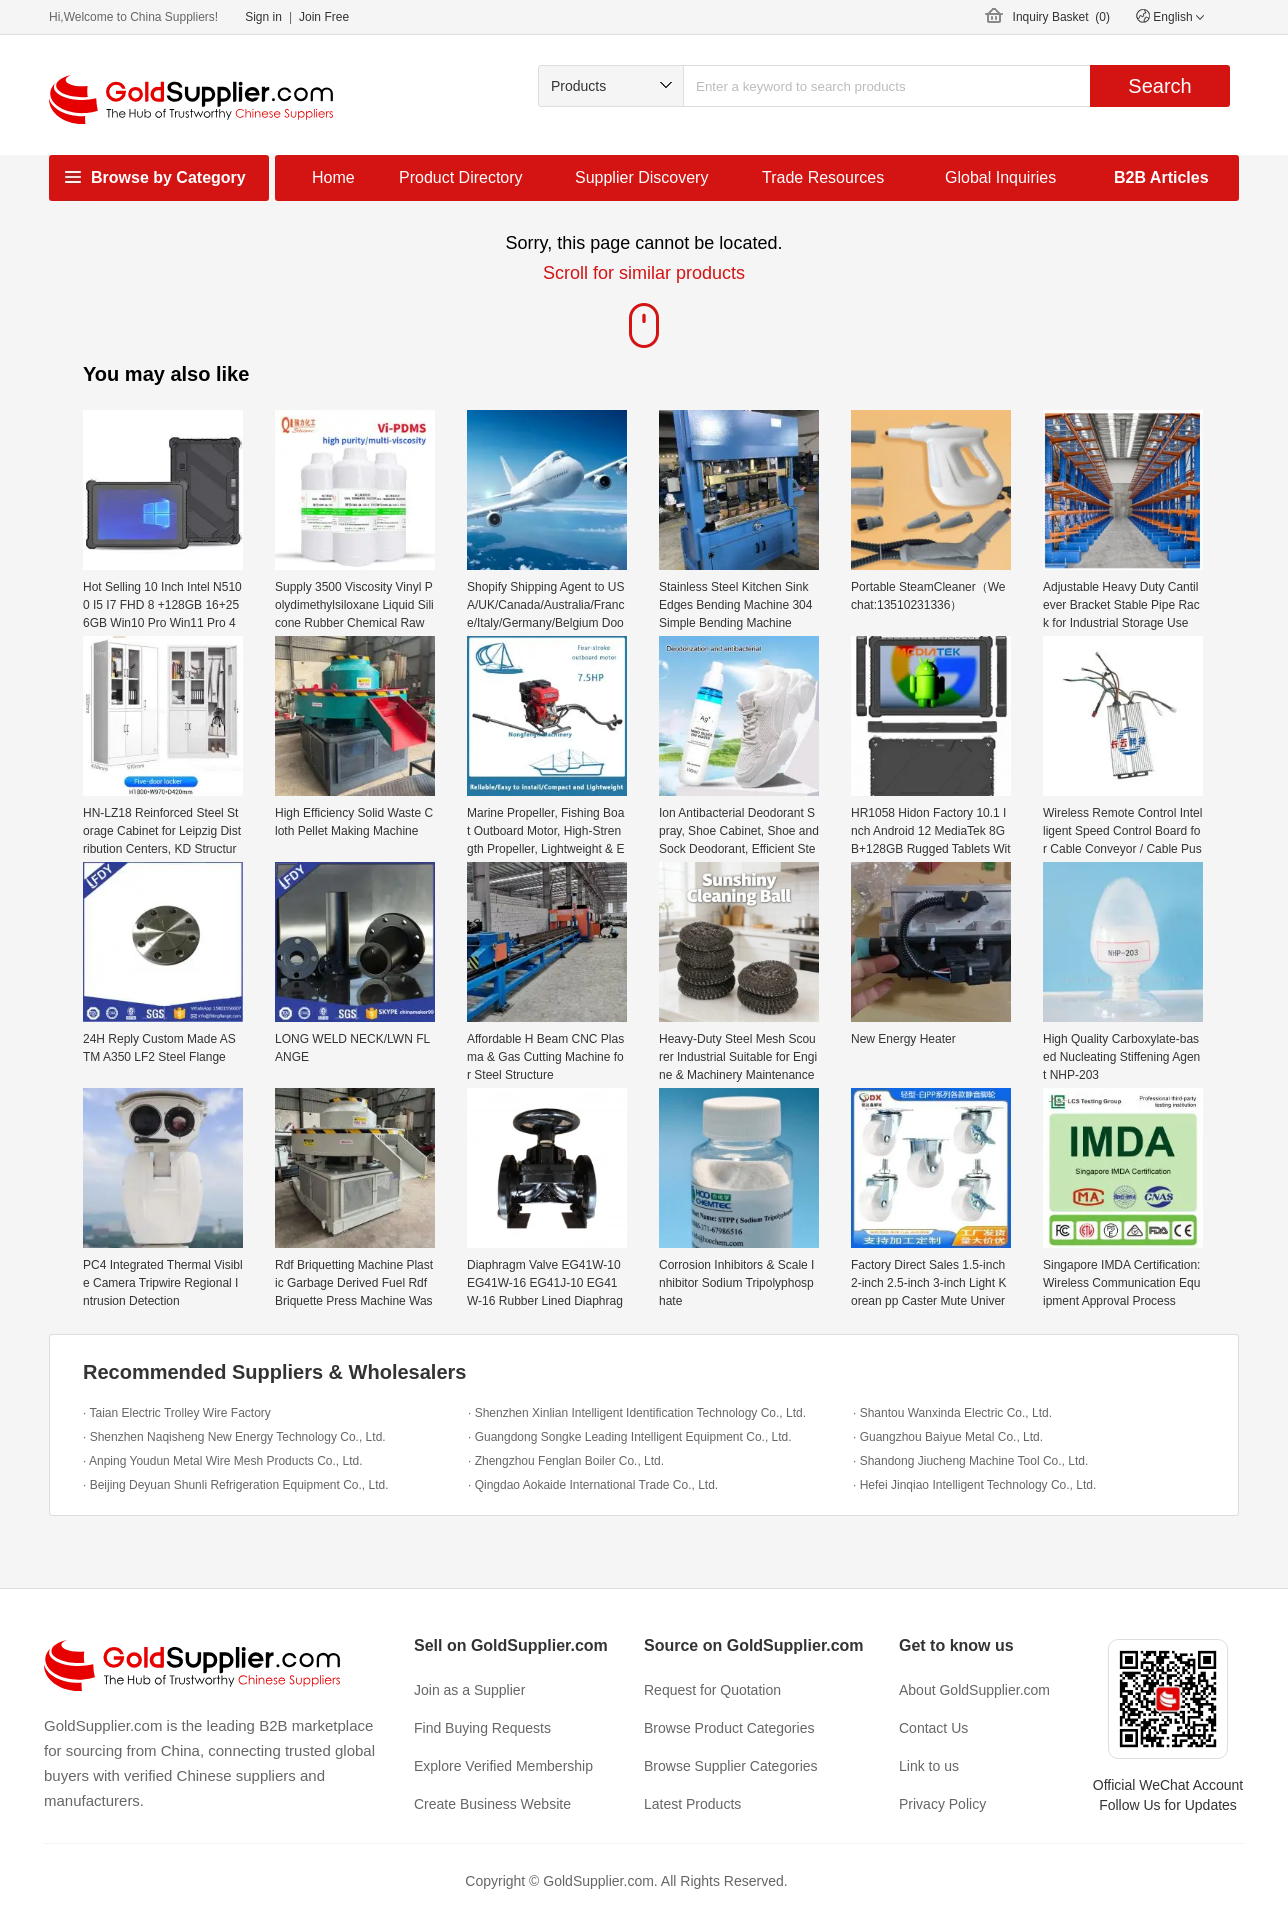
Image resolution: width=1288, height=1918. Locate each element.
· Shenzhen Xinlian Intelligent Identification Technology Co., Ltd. (637, 1413)
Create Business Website (492, 1804)
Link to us (929, 1766)
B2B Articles (1161, 177)
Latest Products (692, 1804)
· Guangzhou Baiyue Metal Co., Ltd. (948, 1437)
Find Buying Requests (482, 1728)
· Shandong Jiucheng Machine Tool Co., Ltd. (970, 1461)
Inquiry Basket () (1061, 17)
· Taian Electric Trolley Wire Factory (177, 1413)
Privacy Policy (942, 1804)
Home (333, 177)
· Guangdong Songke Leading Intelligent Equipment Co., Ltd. (630, 1437)
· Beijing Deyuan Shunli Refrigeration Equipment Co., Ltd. (236, 1485)
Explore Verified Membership (503, 1766)
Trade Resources (823, 177)
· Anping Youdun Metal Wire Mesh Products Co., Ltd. (223, 1461)
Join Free (324, 17)
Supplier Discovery (641, 177)
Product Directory (461, 177)
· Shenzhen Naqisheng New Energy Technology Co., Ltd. (234, 1437)
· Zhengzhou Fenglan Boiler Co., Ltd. (566, 1461)
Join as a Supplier (469, 1690)
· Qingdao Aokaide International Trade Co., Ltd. (593, 1485)
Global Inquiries (1000, 177)
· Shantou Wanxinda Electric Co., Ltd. (952, 1413)
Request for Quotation (712, 1690)
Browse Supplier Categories (731, 1766)
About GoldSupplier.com (974, 1690)
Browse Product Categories (729, 1728)
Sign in (263, 17)
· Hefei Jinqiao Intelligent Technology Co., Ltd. (974, 1485)
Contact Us (933, 1728)
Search (1159, 86)
